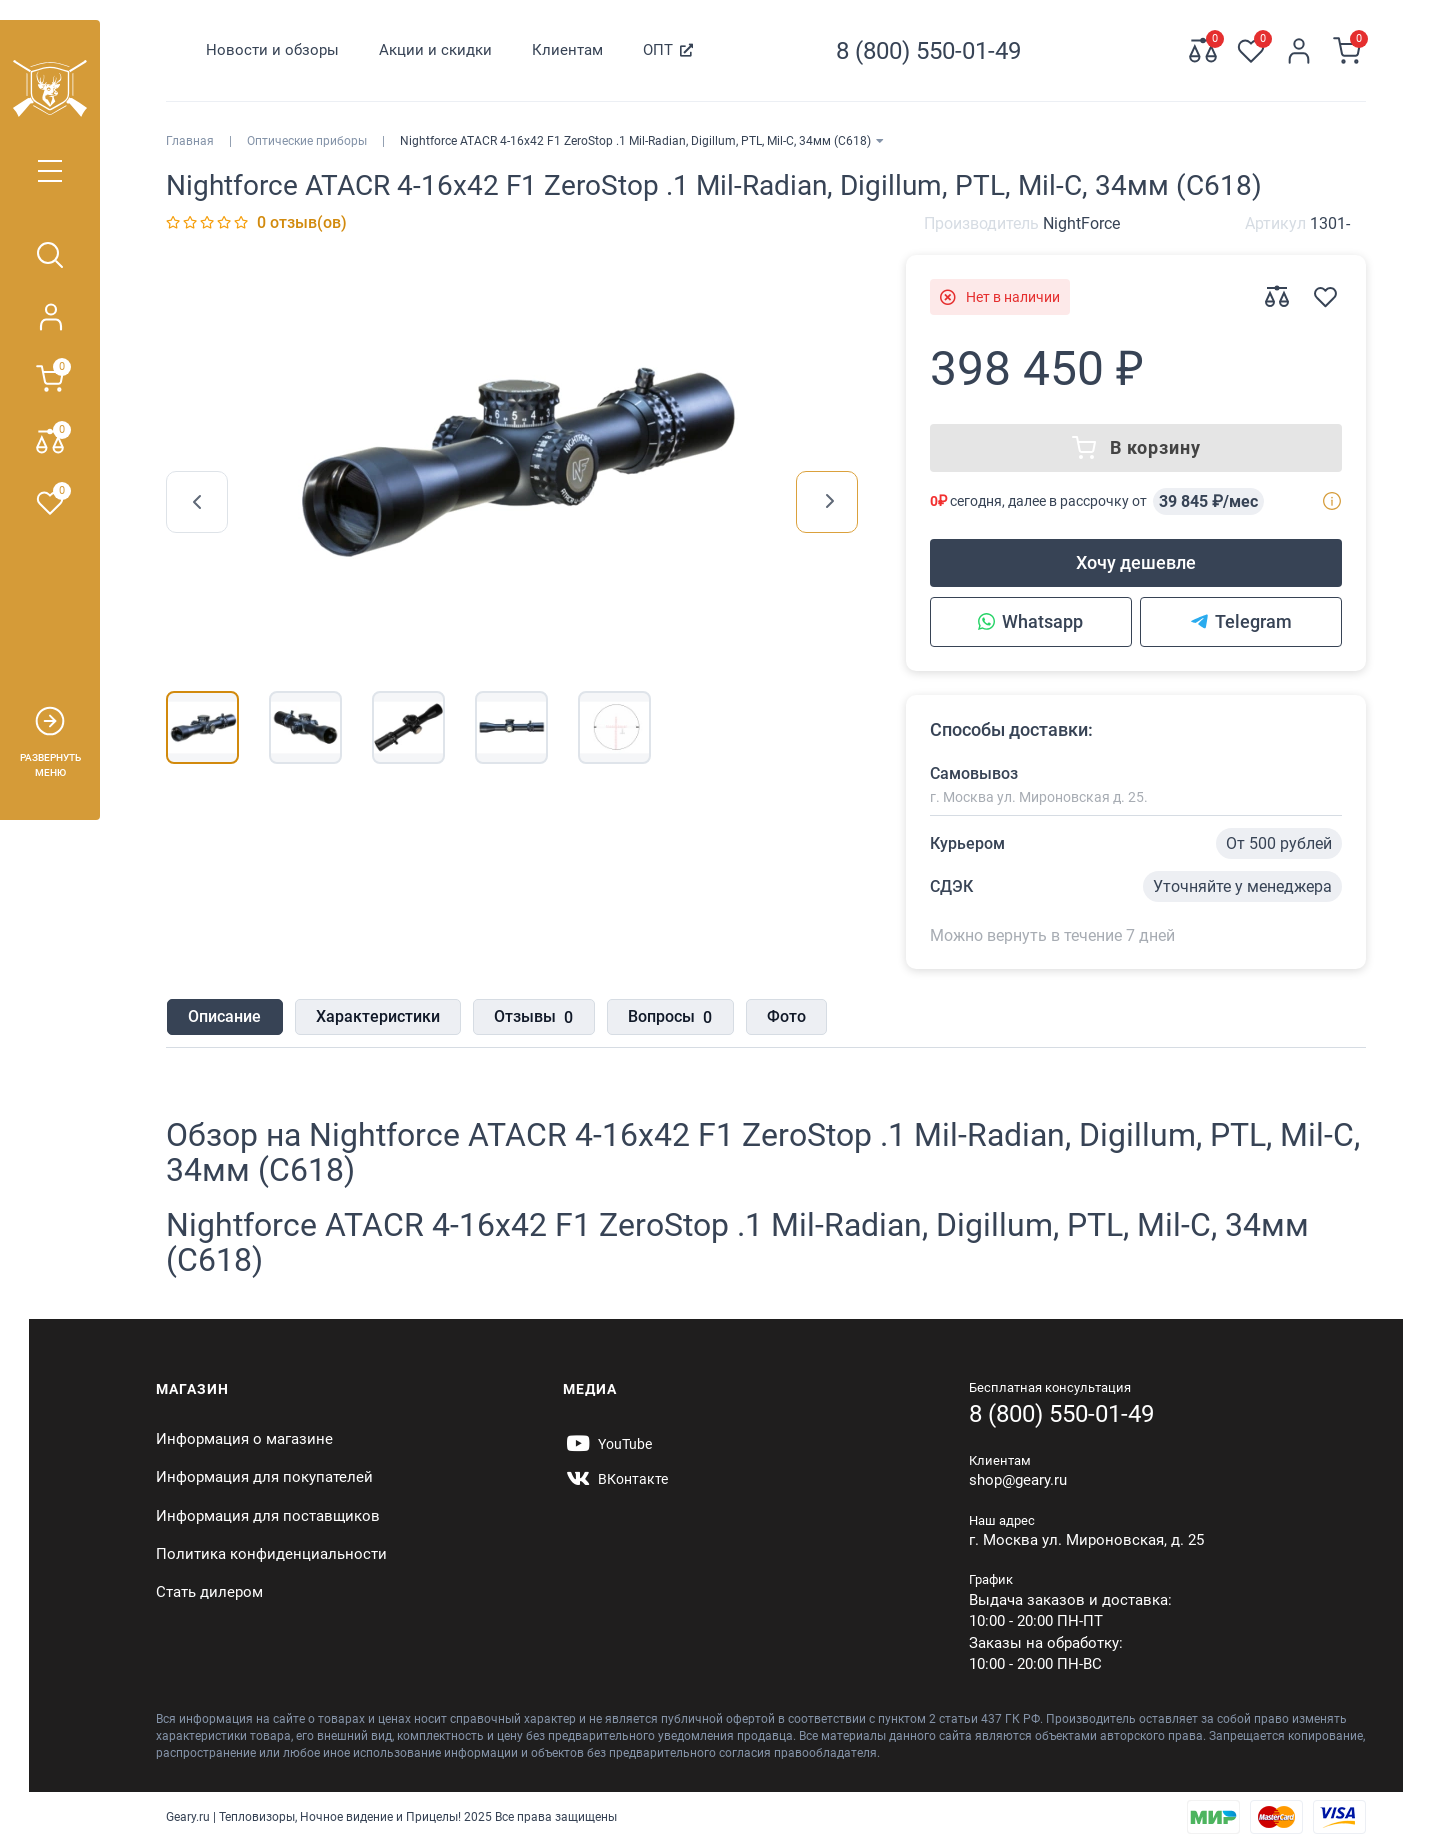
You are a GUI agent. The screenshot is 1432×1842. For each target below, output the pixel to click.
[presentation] (197, 502)
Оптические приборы (307, 141)
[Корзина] (1347, 51)
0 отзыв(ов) (302, 222)
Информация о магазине (244, 1439)
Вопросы (667, 1018)
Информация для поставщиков (268, 1516)
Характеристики (376, 1016)
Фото (782, 1016)
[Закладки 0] (1251, 51)
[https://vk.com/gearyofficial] (615, 1479)
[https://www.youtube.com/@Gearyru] (607, 1444)
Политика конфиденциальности (271, 1554)
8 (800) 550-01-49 (1061, 1414)
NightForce (1081, 223)
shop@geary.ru (1018, 1480)
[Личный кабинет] (1299, 51)
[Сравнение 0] (1203, 51)
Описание (223, 1016)
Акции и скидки (435, 50)
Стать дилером (209, 1592)
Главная (190, 141)
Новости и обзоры (272, 50)
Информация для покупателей (264, 1477)
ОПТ (658, 50)
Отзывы (531, 1018)
